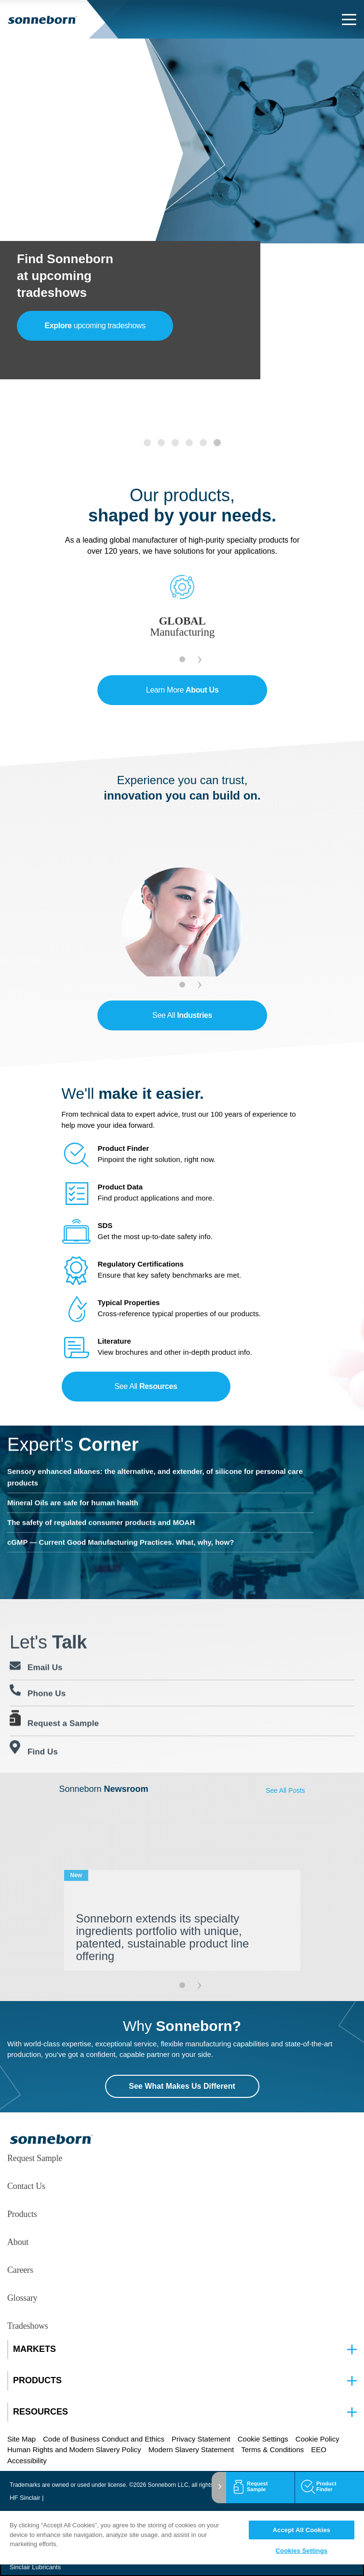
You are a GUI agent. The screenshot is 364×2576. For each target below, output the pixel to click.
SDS (105, 1225)
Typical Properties (129, 1302)
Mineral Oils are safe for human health (72, 1463)
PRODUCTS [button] (37, 2380)
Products (22, 2214)
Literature (114, 1341)
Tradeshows (27, 2326)
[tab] (147, 442)
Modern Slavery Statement (191, 2449)
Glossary (22, 2298)
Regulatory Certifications (141, 1264)
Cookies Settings (302, 2550)
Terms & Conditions (272, 2449)
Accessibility (27, 2460)
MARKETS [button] (34, 2349)
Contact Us (26, 2186)
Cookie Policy (317, 2439)
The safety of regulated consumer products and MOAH (101, 1483)
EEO (318, 2449)
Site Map (21, 2439)
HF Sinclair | (27, 2497)
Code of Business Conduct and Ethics (103, 2439)
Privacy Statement (201, 2439)
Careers (20, 2270)
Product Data (120, 1187)
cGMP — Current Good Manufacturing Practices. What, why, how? (120, 1503)
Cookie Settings (263, 2439)
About (17, 2242)
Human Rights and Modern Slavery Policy (74, 2449)
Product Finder (123, 1148)
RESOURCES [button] (40, 2411)
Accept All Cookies (302, 2530)
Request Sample (34, 2158)
